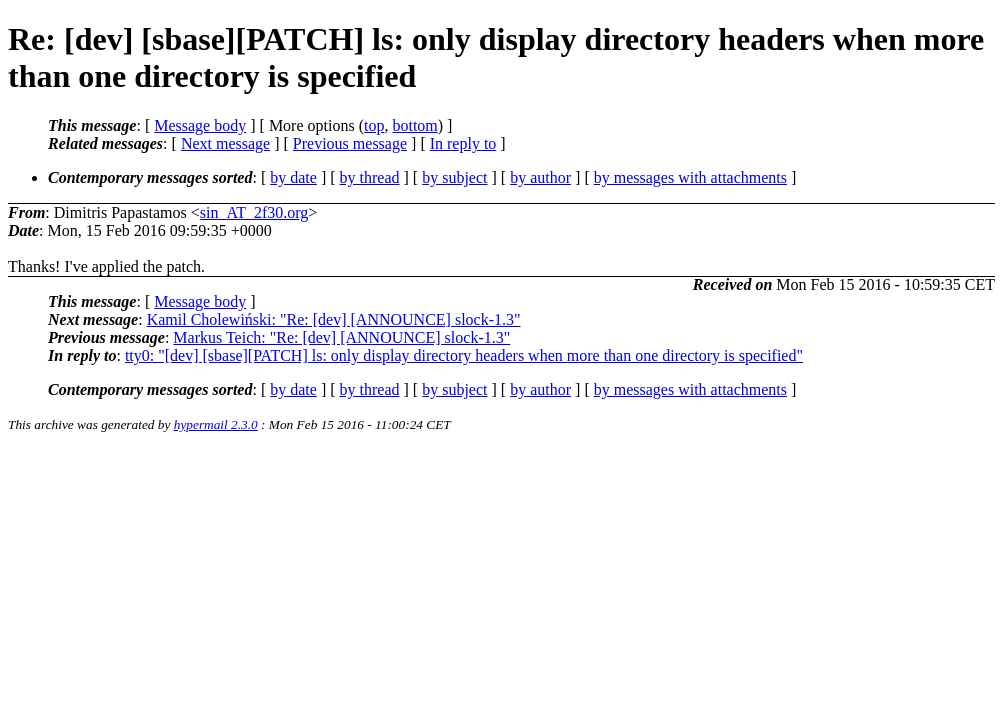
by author (540, 177)
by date (293, 177)
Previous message (350, 143)
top (374, 125)
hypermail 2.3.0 (216, 424)
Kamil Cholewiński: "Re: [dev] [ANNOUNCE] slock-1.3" (334, 319)
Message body (200, 125)
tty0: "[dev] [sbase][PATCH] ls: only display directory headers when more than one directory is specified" (464, 355)
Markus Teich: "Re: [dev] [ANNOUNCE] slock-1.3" (341, 337)
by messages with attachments (690, 177)
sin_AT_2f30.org (254, 212)
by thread (370, 177)
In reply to (463, 143)
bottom (414, 125)
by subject (454, 177)
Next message (225, 143)
